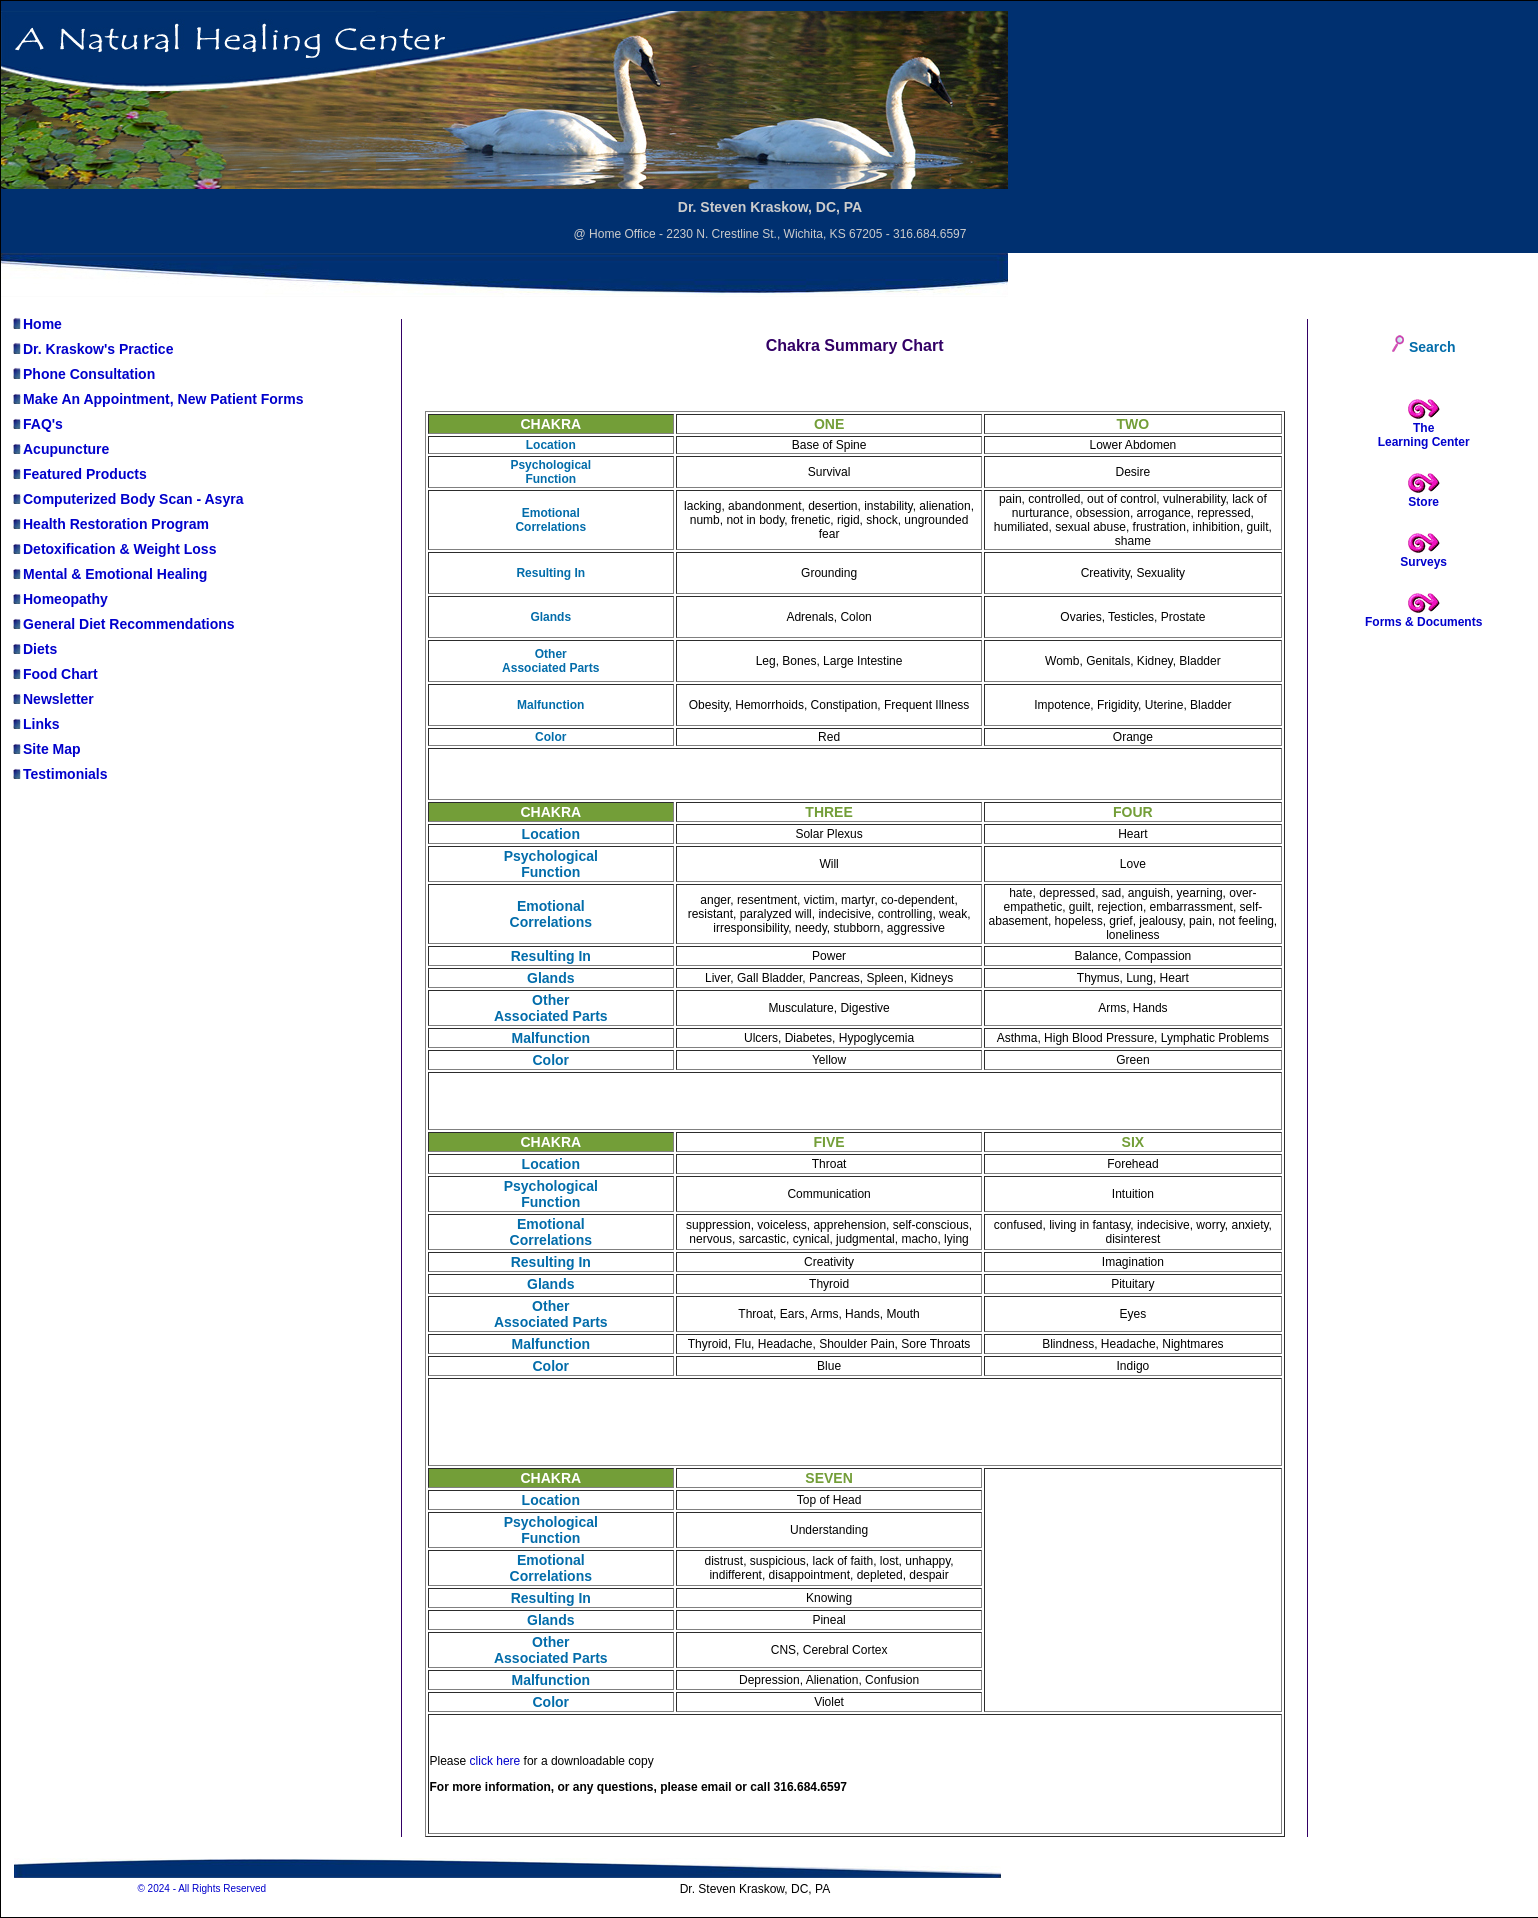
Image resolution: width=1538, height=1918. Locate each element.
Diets (34, 649)
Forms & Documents (1423, 622)
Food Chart (54, 674)
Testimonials (59, 774)
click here (495, 1761)
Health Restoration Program (110, 524)
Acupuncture (60, 449)
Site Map (46, 749)
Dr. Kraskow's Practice (92, 349)
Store (1423, 502)
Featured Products (79, 474)
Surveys (1423, 562)
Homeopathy (59, 599)
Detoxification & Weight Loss (113, 549)
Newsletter (52, 699)
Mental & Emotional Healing (109, 574)
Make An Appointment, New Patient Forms (157, 399)
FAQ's (37, 424)
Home (36, 324)
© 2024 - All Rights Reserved (201, 1888)
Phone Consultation (83, 374)
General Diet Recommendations (123, 624)
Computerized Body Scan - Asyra (127, 499)
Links (35, 724)
